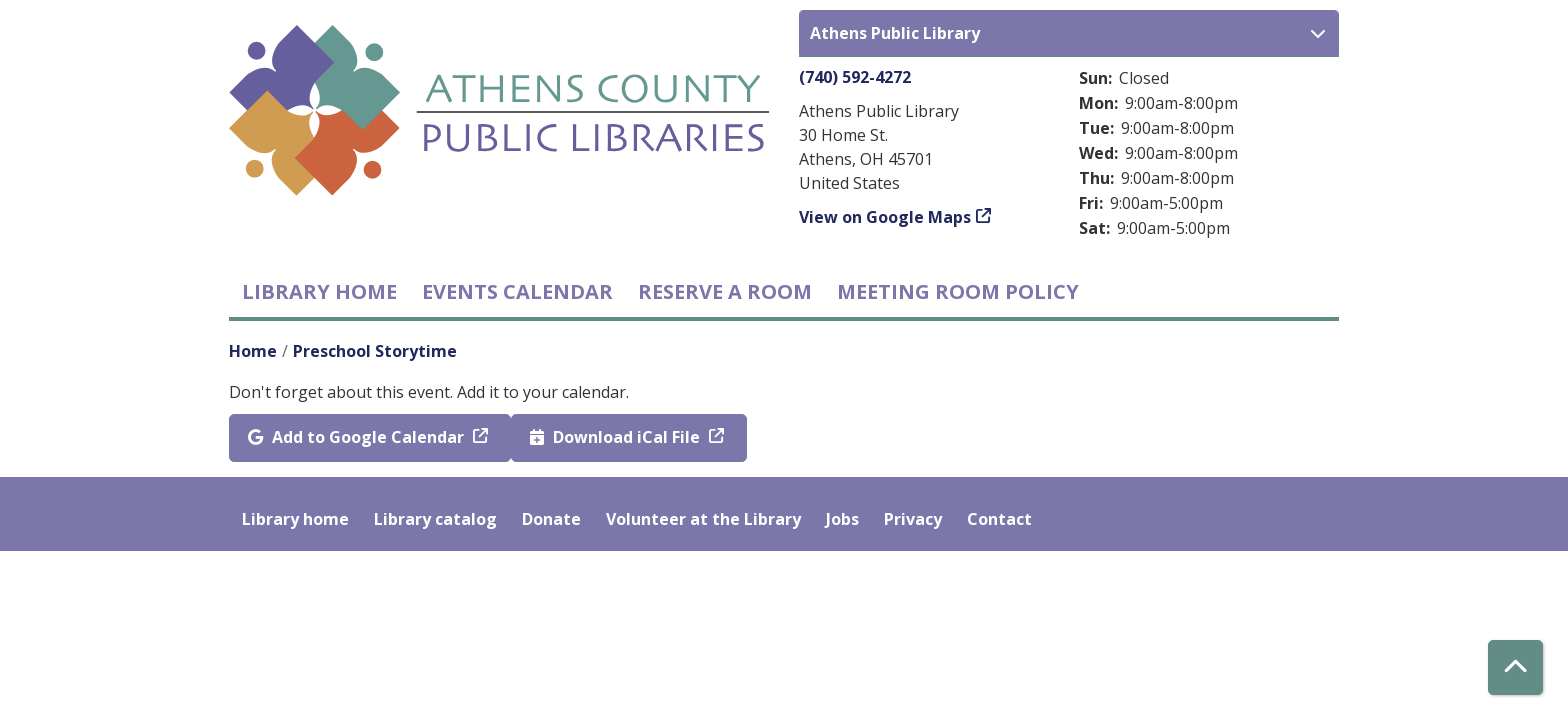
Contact (999, 519)
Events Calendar (517, 291)
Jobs (842, 519)
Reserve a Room (725, 291)
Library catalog (435, 519)
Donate (551, 519)
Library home (319, 291)
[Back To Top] (1515, 667)
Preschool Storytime (375, 351)
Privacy (913, 519)
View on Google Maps (885, 217)
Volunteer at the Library (703, 519)
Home (253, 351)
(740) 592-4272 (855, 77)
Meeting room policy (958, 291)
